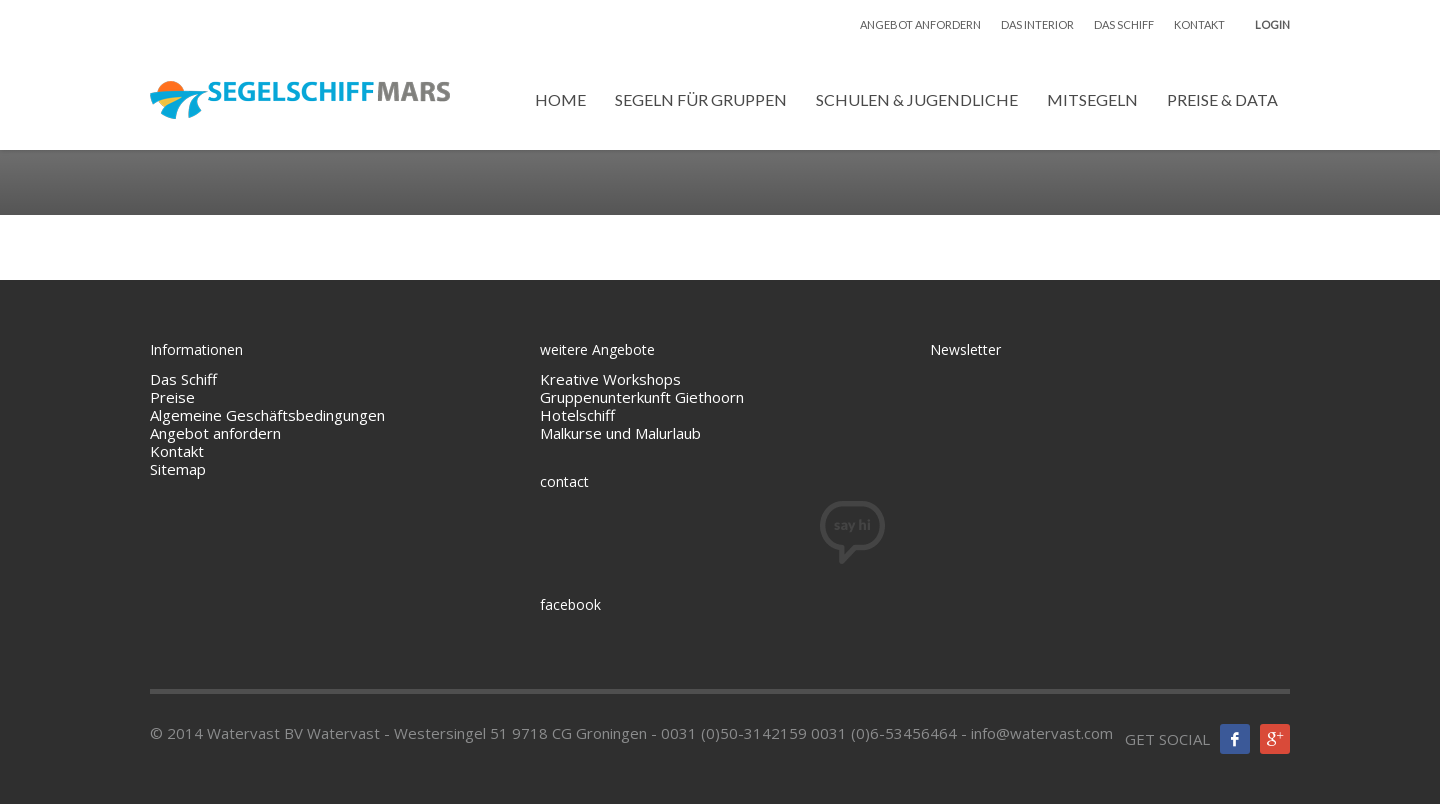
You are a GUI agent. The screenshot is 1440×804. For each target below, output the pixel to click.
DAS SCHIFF (1124, 24)
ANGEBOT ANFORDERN (920, 24)
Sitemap (178, 469)
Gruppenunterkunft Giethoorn (642, 397)
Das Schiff (183, 379)
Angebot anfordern (215, 433)
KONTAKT (1199, 24)
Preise (172, 397)
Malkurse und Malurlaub (620, 433)
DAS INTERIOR (1037, 24)
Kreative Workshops (610, 379)
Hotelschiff (577, 415)
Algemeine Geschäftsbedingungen (269, 415)
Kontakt (177, 451)
